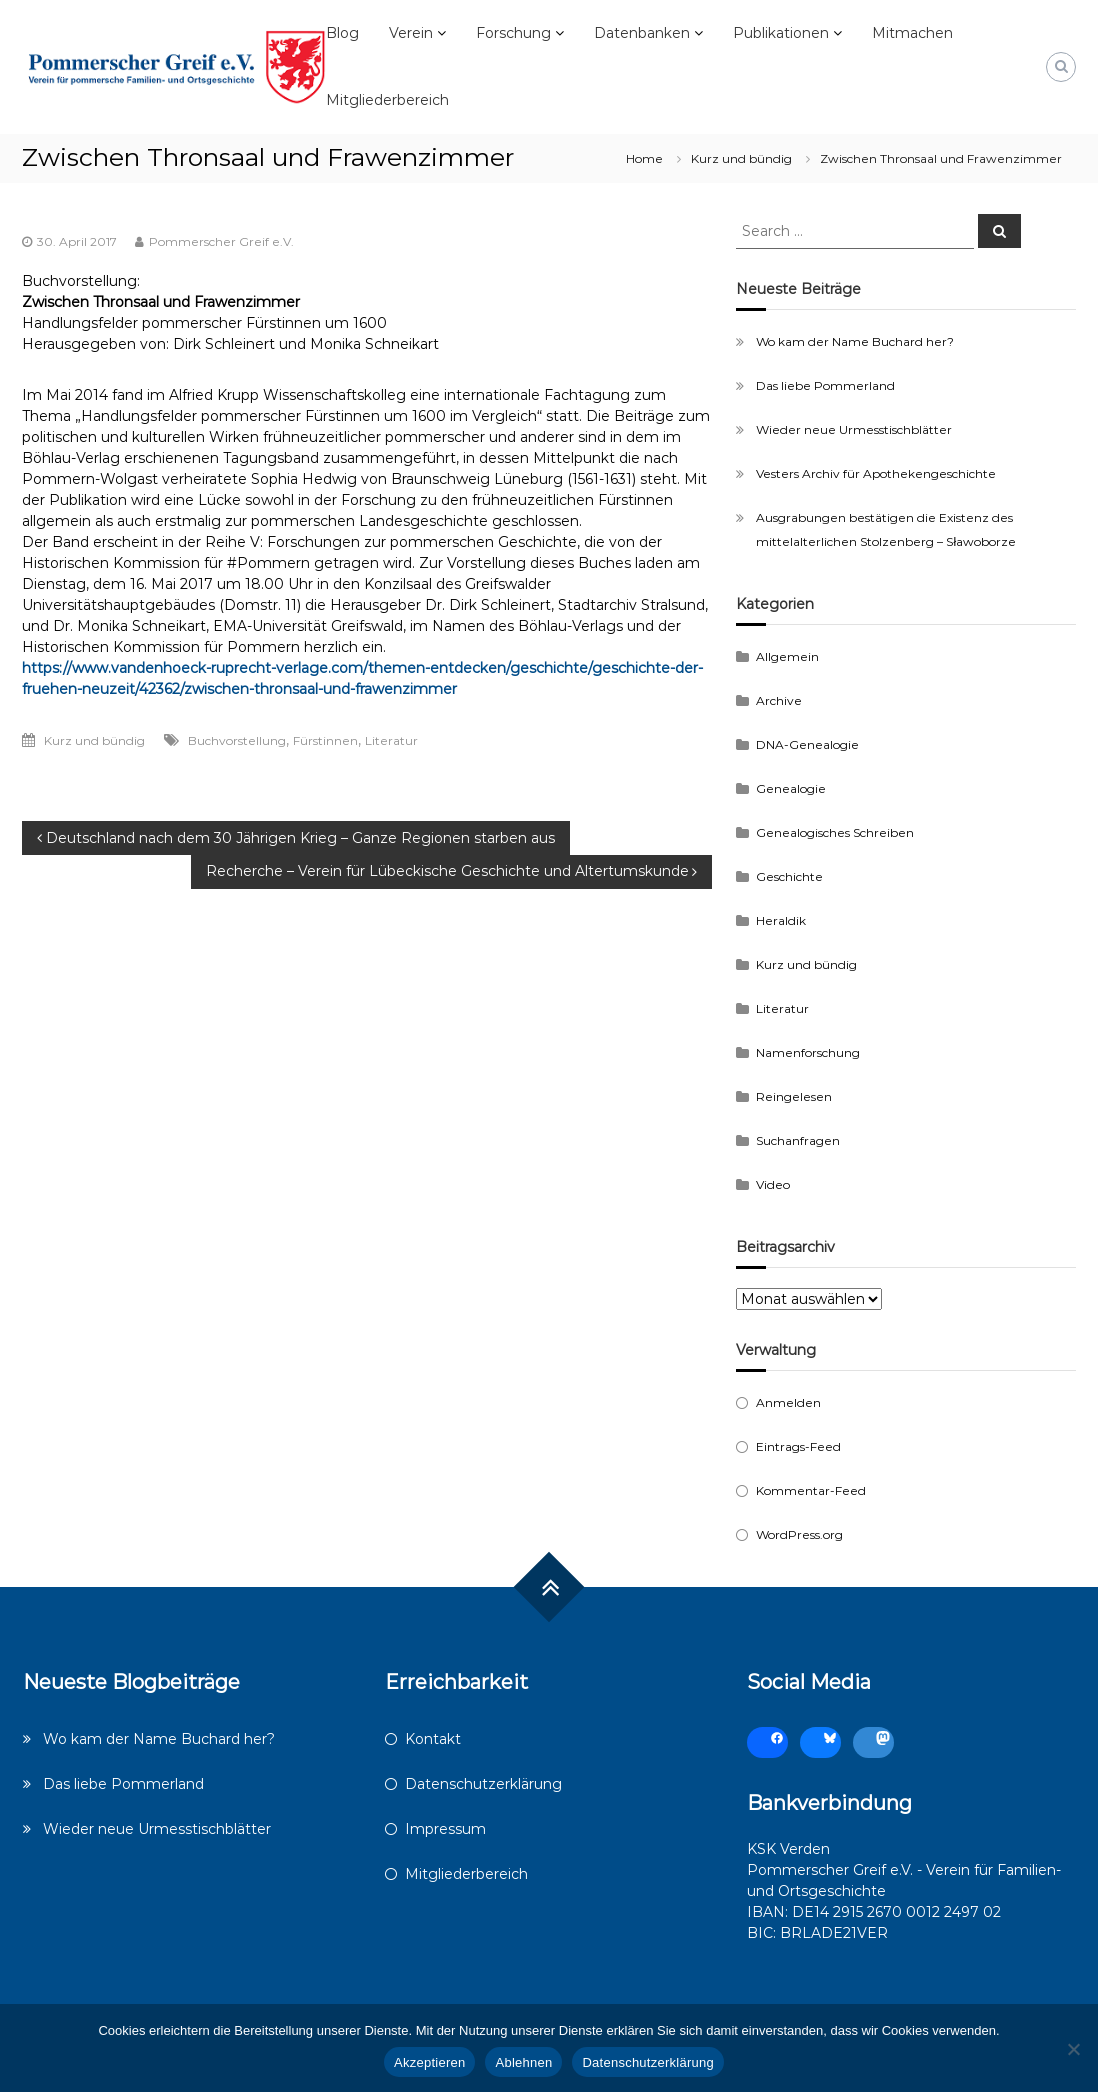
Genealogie (791, 788)
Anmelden (788, 1402)
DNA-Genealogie (807, 744)
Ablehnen (523, 2062)
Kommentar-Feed (811, 1490)
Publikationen (781, 33)
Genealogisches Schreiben (835, 832)
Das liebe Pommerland (825, 385)
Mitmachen (912, 33)
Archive (779, 700)
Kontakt (433, 1739)
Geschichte (789, 876)
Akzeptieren (429, 2062)
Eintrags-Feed (798, 1446)
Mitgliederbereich (387, 100)
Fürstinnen (325, 740)
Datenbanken (642, 33)
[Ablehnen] (1073, 2049)
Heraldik (781, 920)
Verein (411, 33)
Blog (342, 33)
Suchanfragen (798, 1140)
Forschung (513, 33)
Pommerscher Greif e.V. (221, 241)
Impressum (445, 1829)
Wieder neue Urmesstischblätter (854, 429)
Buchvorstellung (237, 740)
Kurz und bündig (741, 158)
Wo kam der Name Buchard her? (855, 341)
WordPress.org (799, 1534)
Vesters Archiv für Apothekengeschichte (876, 473)
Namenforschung (808, 1052)
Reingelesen (794, 1096)
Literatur (391, 740)
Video (773, 1184)
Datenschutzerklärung (483, 1784)
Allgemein (787, 656)
